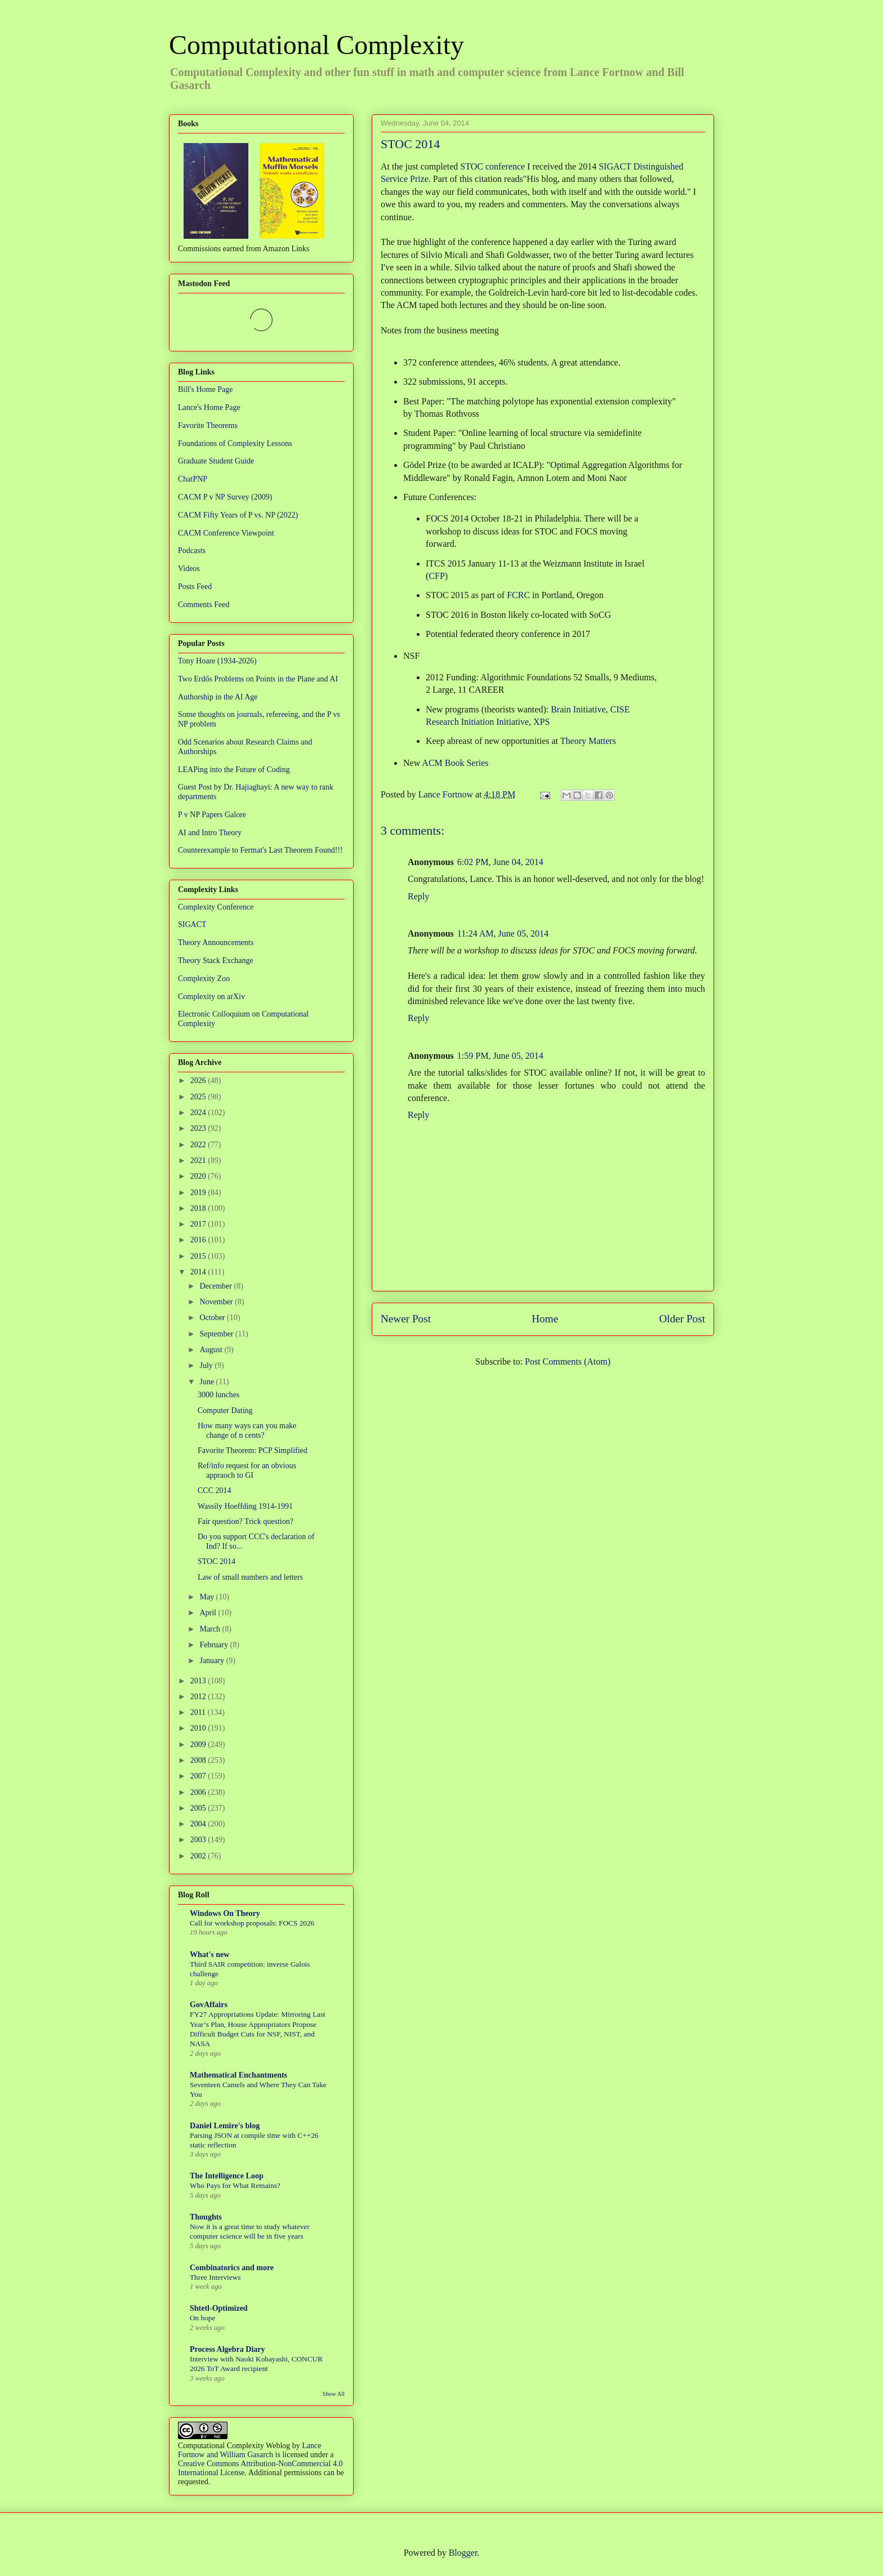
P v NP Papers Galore (212, 814)
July (207, 1365)
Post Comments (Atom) (567, 1361)
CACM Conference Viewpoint (226, 533)
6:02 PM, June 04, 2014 (500, 862)
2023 (199, 1128)
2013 (199, 1681)
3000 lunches (218, 1394)
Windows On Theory (225, 1913)
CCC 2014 (214, 1490)
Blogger (463, 2552)
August (211, 1349)
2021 (199, 1160)
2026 (199, 1080)
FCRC (518, 595)
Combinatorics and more (232, 2267)
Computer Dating (225, 1410)
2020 (199, 1176)
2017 (199, 1224)
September (217, 1334)
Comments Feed (203, 604)
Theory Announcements (215, 942)
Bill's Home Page (205, 389)
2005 (199, 1808)
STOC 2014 (216, 1561)
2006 (199, 1792)
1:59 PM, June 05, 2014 (500, 1055)
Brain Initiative (578, 709)
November (217, 1302)
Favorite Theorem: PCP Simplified (252, 1450)
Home (545, 1319)
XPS (541, 722)
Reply (418, 896)
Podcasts (192, 550)
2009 (199, 1744)
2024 (199, 1112)
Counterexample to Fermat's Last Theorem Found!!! (260, 850)
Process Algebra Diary (227, 2349)
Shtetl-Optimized (219, 2308)
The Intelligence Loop (227, 2176)
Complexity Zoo (204, 978)
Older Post (682, 1319)
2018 (199, 1208)
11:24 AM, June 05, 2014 (502, 933)
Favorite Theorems (208, 425)
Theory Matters (588, 741)
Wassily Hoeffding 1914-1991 (245, 1506)
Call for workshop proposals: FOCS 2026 (252, 1923)
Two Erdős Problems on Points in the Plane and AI (258, 679)
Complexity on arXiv (211, 996)
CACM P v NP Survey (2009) (225, 497)
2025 (199, 1097)
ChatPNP (192, 479)
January (212, 1660)
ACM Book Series (455, 763)
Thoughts (206, 2217)
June (207, 1382)
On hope (202, 2318)
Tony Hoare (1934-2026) (217, 661)
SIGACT (192, 924)
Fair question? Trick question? (245, 1521)
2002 (199, 1856)
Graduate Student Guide (216, 461)
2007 (199, 1776)
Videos (189, 568)
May (207, 1597)
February (214, 1645)
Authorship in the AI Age (218, 697)
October (213, 1317)
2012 (199, 1696)
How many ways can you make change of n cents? (247, 1430)
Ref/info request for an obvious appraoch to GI (247, 1470)
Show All (334, 2394)
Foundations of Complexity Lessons (235, 443)
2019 (199, 1192)
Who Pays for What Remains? (235, 2185)
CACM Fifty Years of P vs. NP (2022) (238, 515)
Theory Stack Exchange (215, 960)
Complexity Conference (215, 907)
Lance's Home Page (209, 407)
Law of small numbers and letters (250, 1577)
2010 (199, 1728)
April (208, 1612)
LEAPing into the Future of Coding (234, 769)
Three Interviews (215, 2277)
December (216, 1286)
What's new (209, 1954)
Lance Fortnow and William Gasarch (249, 2450)
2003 (199, 1839)
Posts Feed (195, 586)
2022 (199, 1144)
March (210, 1629)
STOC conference (492, 166)
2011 (199, 1712)
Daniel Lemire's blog (225, 2126)
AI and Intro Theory (210, 832)
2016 (199, 1240)
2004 (199, 1824)
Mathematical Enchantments (238, 2075)
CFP (436, 576)
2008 (199, 1760)
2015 (199, 1256)
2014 (199, 1272)
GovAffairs (209, 2004)
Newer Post (406, 1319)
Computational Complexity (316, 45)
